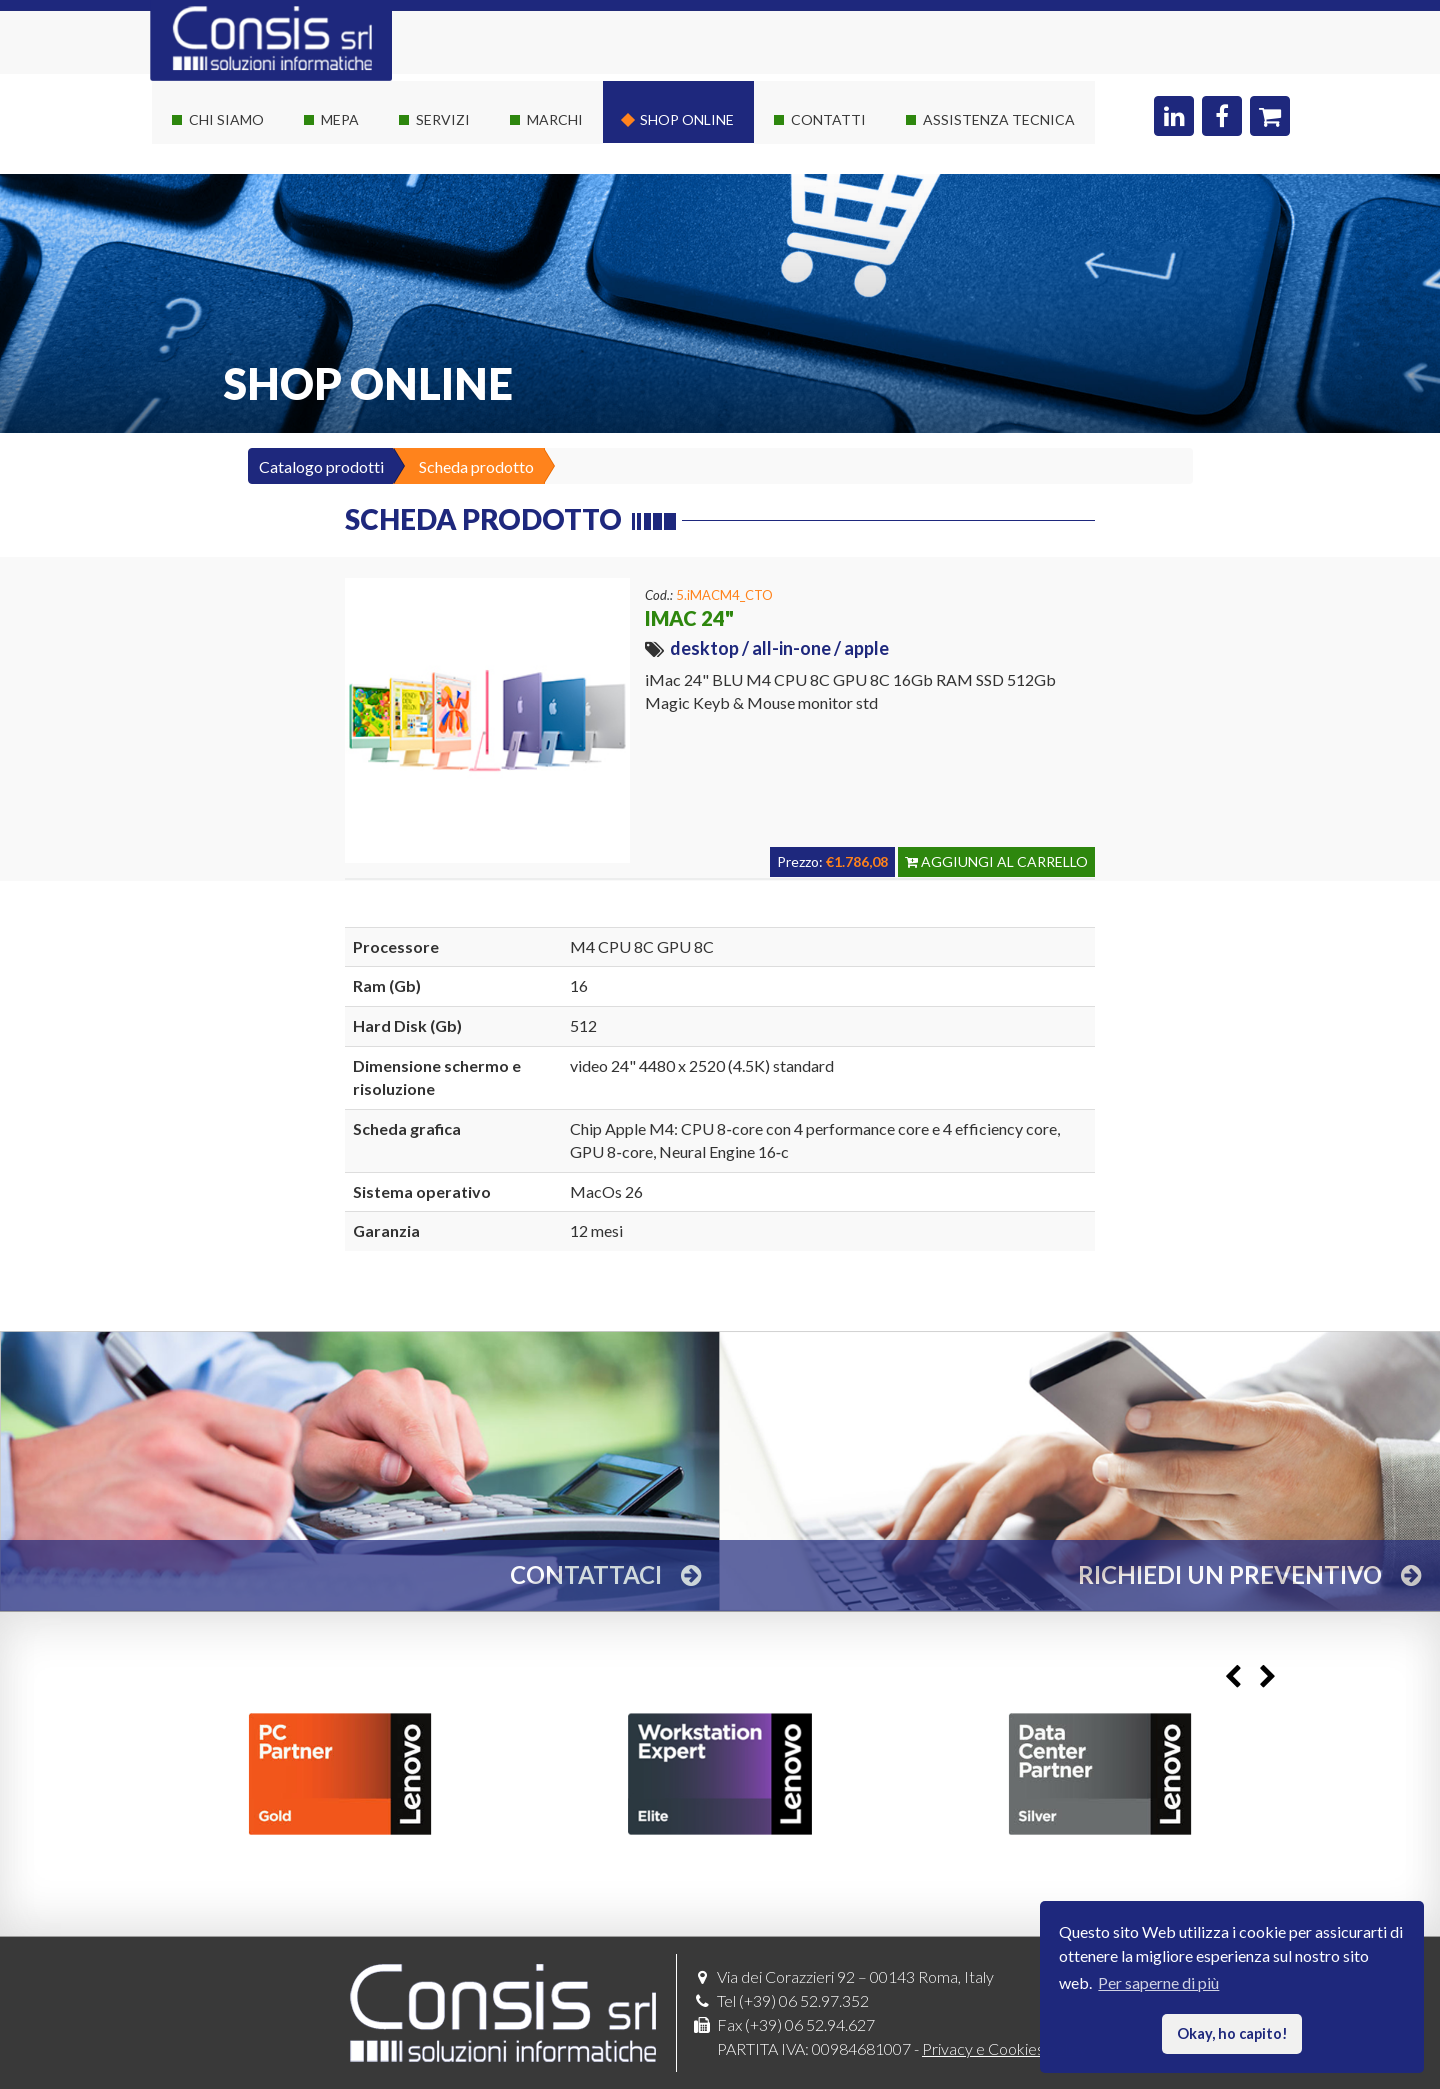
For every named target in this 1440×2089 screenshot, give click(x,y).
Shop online (687, 119)
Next (1267, 1676)
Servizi (443, 119)
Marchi (555, 119)
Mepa (340, 119)
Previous (1232, 1676)
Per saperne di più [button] (1158, 1982)
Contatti (828, 119)
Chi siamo (226, 119)
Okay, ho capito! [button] (1232, 2033)
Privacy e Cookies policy (1004, 2048)
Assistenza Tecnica (999, 119)
